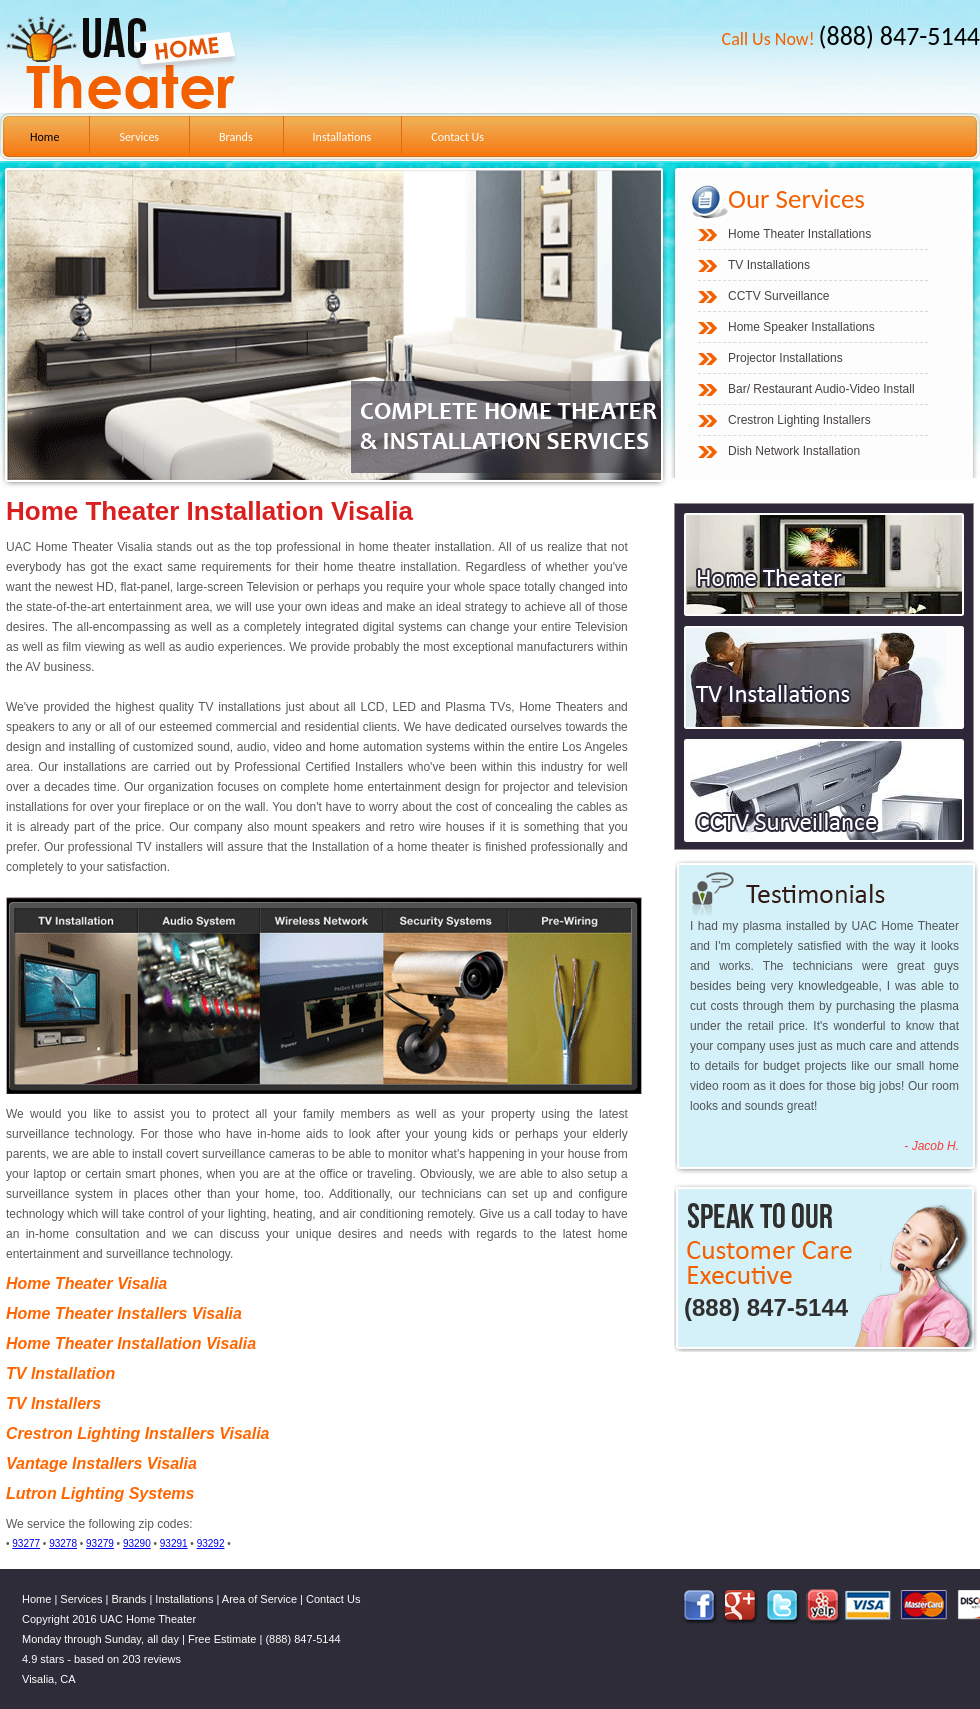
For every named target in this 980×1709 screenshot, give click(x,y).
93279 (100, 1543)
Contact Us (457, 137)
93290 (137, 1543)
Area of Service (259, 1599)
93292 (211, 1543)
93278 (63, 1543)
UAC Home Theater (148, 1619)
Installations (342, 137)
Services (139, 137)
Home (44, 137)
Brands (236, 137)
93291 (174, 1543)
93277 (26, 1543)
